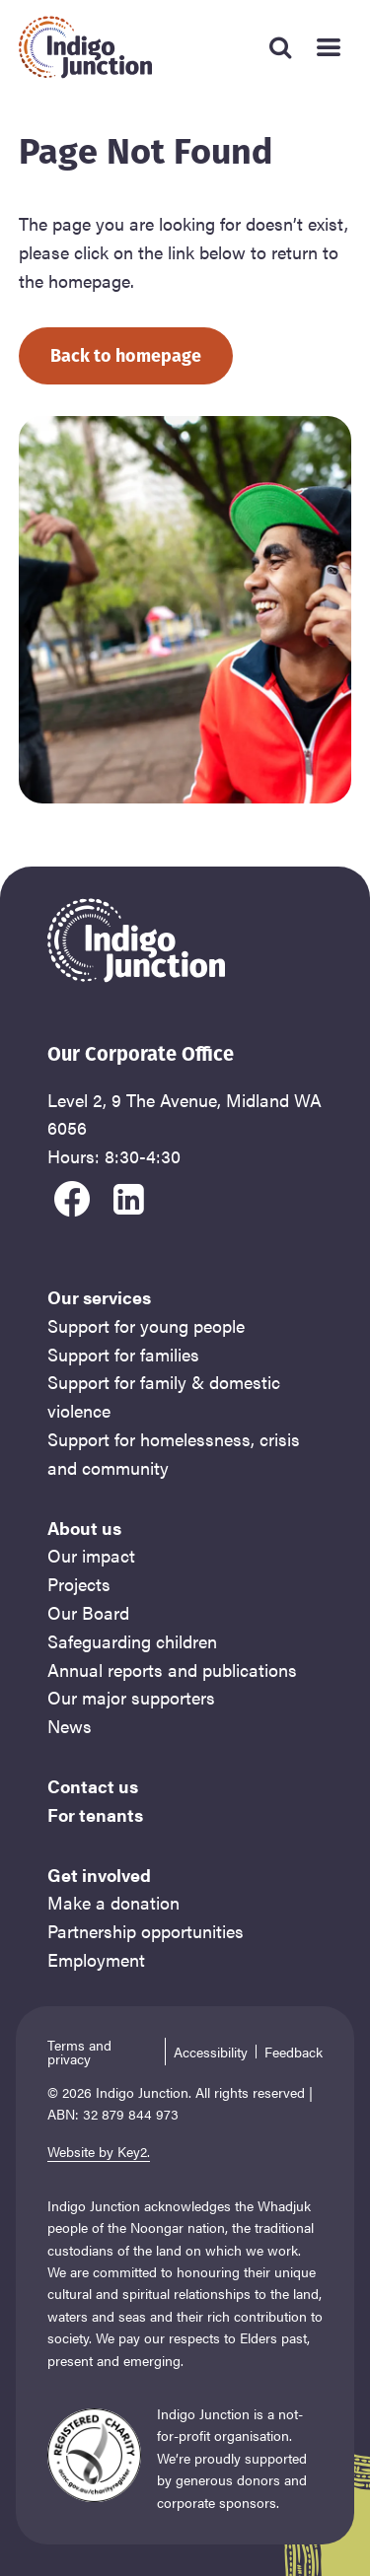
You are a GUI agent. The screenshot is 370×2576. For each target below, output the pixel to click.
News (69, 1725)
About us (84, 1527)
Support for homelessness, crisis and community (173, 1453)
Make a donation (113, 1902)
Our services (99, 1297)
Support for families (123, 1354)
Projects (79, 1583)
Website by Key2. (98, 2151)
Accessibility (211, 2051)
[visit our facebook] (72, 1195)
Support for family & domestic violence (163, 1396)
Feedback (293, 2051)
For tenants (95, 1814)
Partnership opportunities (145, 1930)
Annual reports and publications (172, 1669)
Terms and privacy (79, 2051)
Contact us (92, 1786)
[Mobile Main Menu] (327, 47)
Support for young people (146, 1325)
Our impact (91, 1555)
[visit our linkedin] (129, 1195)
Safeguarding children (132, 1641)
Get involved (99, 1874)
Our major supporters (131, 1697)
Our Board (88, 1612)
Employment (96, 1959)
